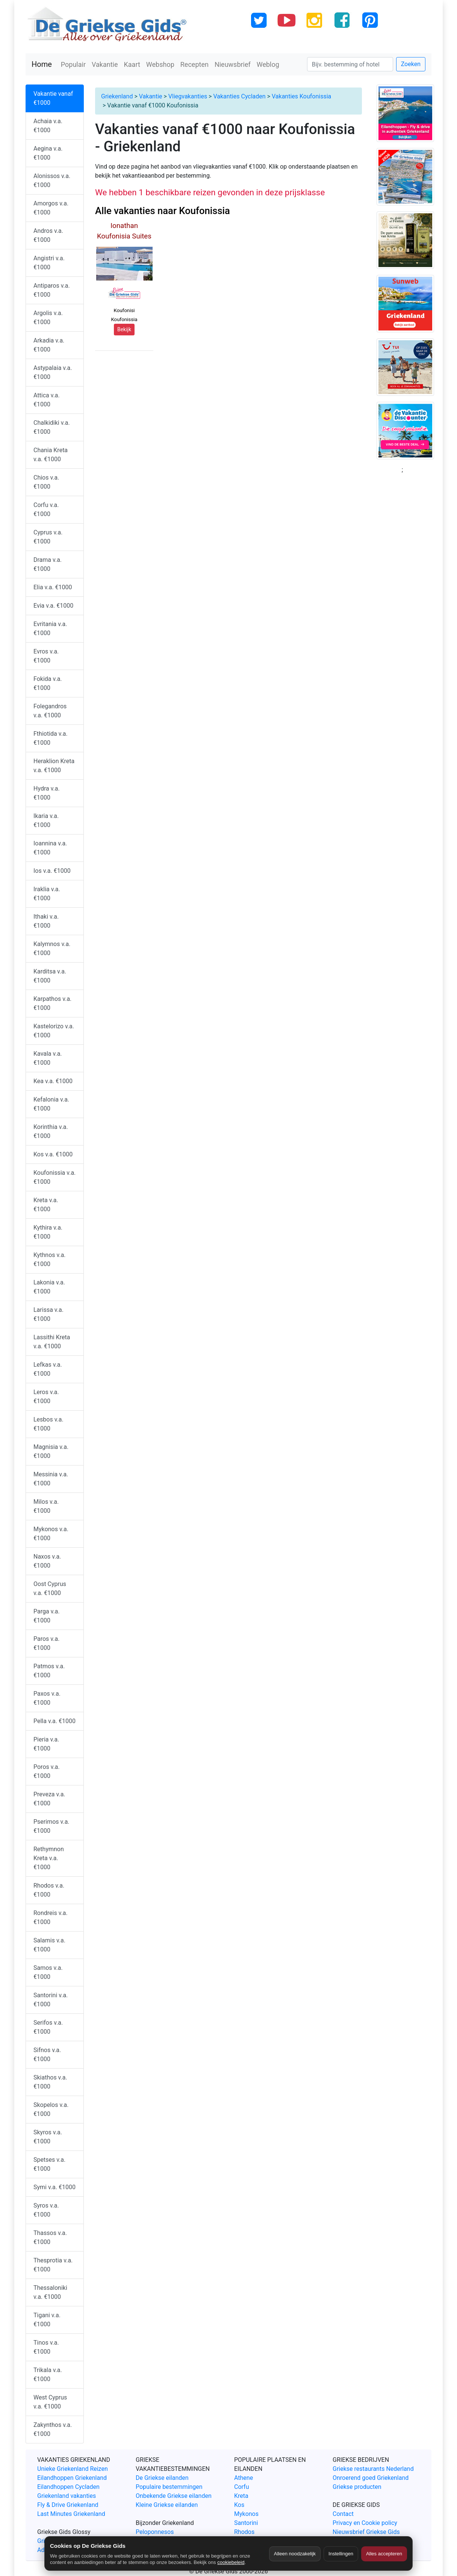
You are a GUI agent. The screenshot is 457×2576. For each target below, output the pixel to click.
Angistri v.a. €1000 (49, 263)
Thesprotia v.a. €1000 (53, 2265)
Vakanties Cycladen (239, 96)
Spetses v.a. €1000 (49, 2164)
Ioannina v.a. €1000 (50, 848)
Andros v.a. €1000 (48, 235)
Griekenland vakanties (66, 2495)
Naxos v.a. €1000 (47, 1561)
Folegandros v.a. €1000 (50, 711)
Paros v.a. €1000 (46, 1643)
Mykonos (246, 2513)
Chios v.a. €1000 (46, 482)
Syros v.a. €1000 (46, 2210)
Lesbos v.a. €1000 (48, 1424)
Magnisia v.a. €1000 (50, 1451)
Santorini (246, 2522)
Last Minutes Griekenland (71, 2513)
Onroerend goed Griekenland (371, 2477)
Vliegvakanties (187, 96)
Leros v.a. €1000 (46, 1396)
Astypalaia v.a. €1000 (52, 372)
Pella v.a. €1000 (54, 1721)
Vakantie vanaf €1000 (53, 98)
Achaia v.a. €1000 (47, 126)
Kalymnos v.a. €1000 (51, 948)
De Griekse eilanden (162, 2477)
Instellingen (340, 2553)
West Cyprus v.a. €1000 (50, 2402)
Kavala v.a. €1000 (47, 1058)
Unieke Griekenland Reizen (72, 2468)
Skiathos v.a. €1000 (50, 2082)
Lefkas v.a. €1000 (47, 1369)
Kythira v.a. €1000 (47, 1232)
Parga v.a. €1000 (46, 1616)
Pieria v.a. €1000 (46, 1744)
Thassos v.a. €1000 (50, 2237)
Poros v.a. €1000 (46, 1771)
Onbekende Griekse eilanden (174, 2495)
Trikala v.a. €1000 (47, 2374)
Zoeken (411, 64)
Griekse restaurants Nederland (373, 2468)
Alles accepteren (384, 2553)
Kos (239, 2504)
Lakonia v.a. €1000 (49, 1287)
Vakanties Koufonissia (301, 96)
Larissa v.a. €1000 (48, 1314)
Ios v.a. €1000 (52, 870)
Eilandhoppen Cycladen (68, 2486)
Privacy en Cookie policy (365, 2522)
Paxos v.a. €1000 (47, 1698)
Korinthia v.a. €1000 (50, 1131)
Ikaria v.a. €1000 (46, 820)
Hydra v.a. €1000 (46, 793)
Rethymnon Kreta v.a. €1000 (48, 1858)
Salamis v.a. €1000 (49, 1945)
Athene (243, 2477)
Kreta (241, 2495)
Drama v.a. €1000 (47, 564)
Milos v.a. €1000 (46, 1506)
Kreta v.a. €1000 (45, 1205)
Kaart (132, 64)
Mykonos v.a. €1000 (50, 1534)
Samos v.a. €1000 (48, 1972)
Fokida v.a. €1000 (47, 683)
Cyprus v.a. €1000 (48, 537)
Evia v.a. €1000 (53, 605)
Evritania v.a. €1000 (50, 628)
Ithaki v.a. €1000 (46, 921)
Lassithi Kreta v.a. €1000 (51, 1342)
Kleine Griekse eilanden (167, 2504)
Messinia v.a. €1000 (50, 1479)
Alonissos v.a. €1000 (51, 180)
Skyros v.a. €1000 (47, 2137)
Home (42, 64)
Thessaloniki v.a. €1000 (50, 2292)
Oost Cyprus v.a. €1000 (49, 1588)
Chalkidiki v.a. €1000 (51, 427)
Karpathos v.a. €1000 (52, 1003)
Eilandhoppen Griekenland (72, 2477)
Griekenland (117, 96)
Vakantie (105, 64)
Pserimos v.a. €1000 (51, 1826)
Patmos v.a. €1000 (49, 1671)
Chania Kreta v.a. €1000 (50, 455)
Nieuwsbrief (233, 64)
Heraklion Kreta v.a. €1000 (53, 766)
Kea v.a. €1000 (53, 1081)
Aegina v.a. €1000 (47, 153)
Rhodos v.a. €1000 (48, 1890)
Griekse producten (357, 2486)
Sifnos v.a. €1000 (47, 2054)
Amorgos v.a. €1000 (50, 208)
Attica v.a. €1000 (46, 400)
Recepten (194, 64)
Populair (73, 64)
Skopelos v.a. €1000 (51, 2109)
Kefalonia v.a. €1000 (51, 1104)
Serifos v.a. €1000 (48, 2027)
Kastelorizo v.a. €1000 (53, 1031)
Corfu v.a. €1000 (46, 509)
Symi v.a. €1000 (54, 2187)
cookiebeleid (230, 2562)
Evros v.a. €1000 (46, 656)
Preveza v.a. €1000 (49, 1799)
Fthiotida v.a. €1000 (50, 738)
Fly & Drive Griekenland (67, 2504)
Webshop (160, 64)
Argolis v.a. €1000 (48, 317)
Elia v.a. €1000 (52, 587)
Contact (343, 2513)
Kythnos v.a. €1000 (49, 1259)
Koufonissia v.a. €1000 (54, 1177)
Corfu (241, 2486)
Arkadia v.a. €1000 (48, 345)
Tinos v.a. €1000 (46, 2347)
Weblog (268, 64)
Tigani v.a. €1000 (47, 2320)
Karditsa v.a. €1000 (49, 976)
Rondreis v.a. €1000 (50, 1917)
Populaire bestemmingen (169, 2486)
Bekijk (124, 329)
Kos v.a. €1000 (53, 1154)
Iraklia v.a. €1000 (46, 894)
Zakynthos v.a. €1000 (52, 2429)
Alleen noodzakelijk (295, 2553)
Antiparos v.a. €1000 (51, 290)
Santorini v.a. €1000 (50, 2000)
